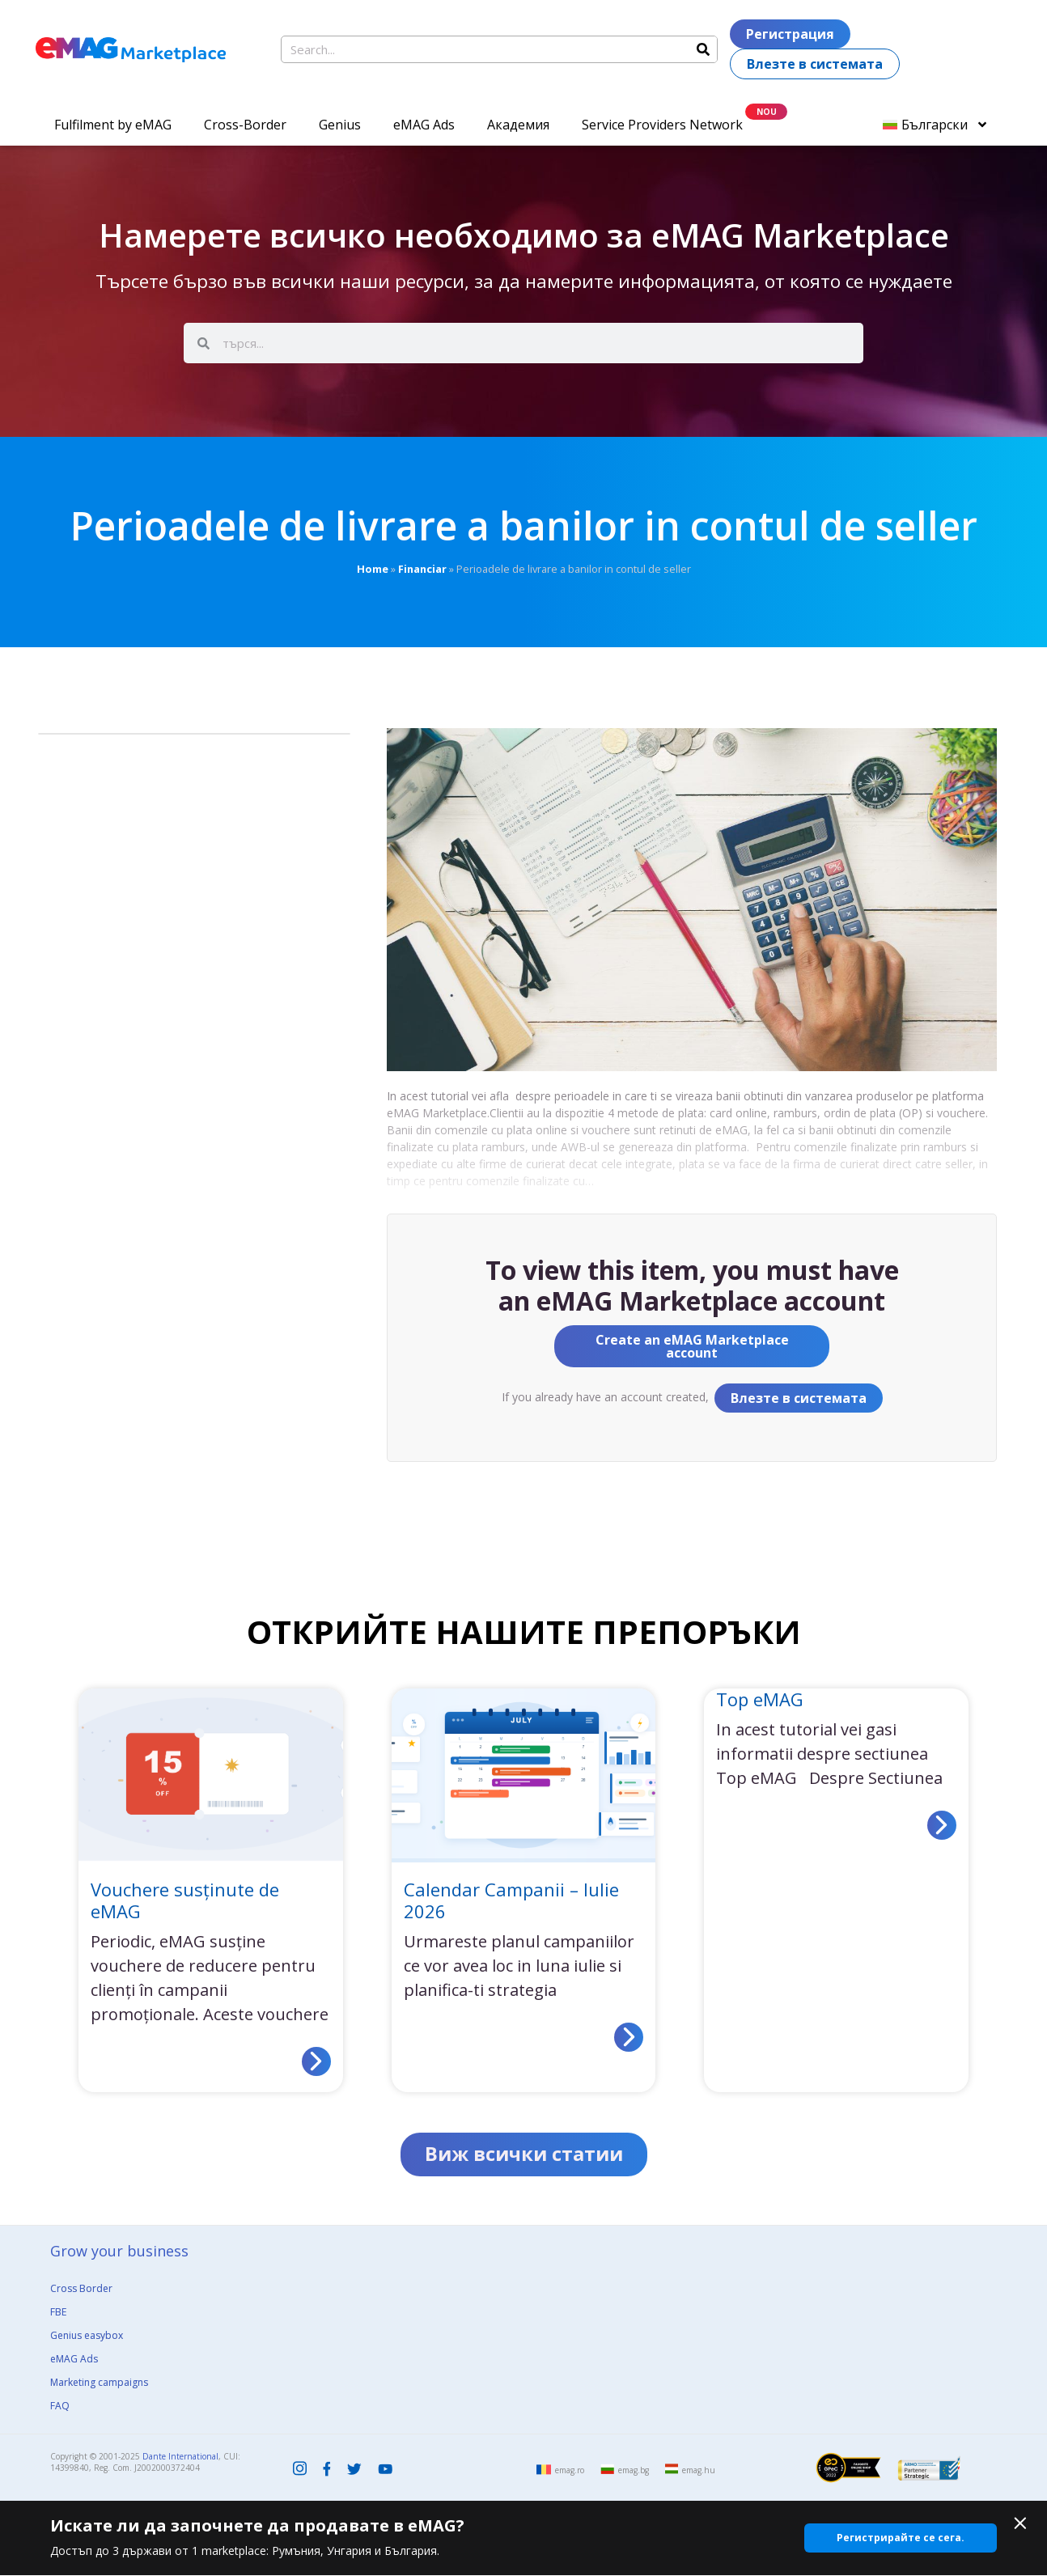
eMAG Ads (424, 124)
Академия (518, 124)
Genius (340, 124)
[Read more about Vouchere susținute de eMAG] (316, 2061)
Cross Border (81, 2289)
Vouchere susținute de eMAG (185, 1899)
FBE (58, 2313)
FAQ (60, 2406)
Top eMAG (759, 1699)
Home (372, 568)
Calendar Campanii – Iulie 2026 (511, 1899)
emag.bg (633, 2470)
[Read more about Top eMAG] (941, 1825)
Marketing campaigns (99, 2383)
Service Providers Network (662, 124)
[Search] (703, 49)
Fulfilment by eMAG (113, 124)
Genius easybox (86, 2336)
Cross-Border (245, 124)
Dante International (180, 2457)
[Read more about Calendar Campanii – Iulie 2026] (628, 2037)
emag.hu (698, 2470)
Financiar (422, 568)
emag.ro (569, 2470)
